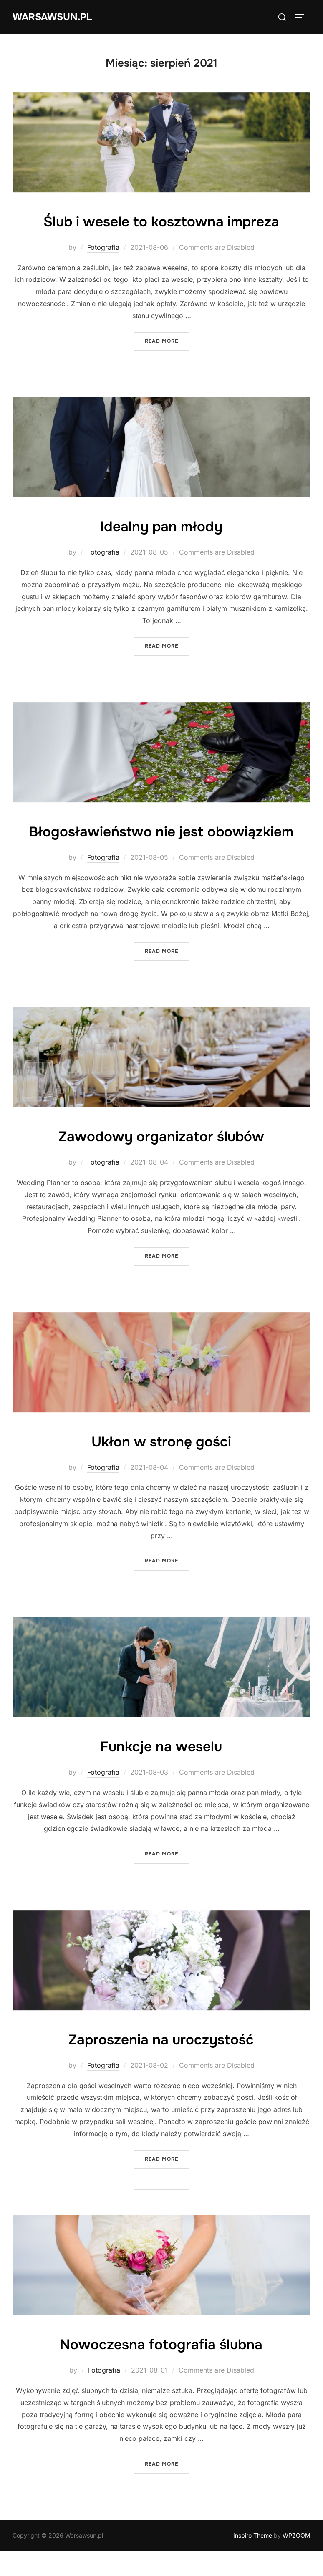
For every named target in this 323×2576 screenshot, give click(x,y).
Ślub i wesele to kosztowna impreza (161, 220)
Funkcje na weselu (161, 1770)
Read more (167, 340)
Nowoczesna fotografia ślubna (161, 2368)
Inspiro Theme (252, 2559)
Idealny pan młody (161, 526)
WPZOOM (296, 2559)
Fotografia (103, 247)
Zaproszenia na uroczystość (161, 2063)
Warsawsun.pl (57, 17)
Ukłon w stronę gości (161, 1465)
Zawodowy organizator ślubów (161, 1160)
